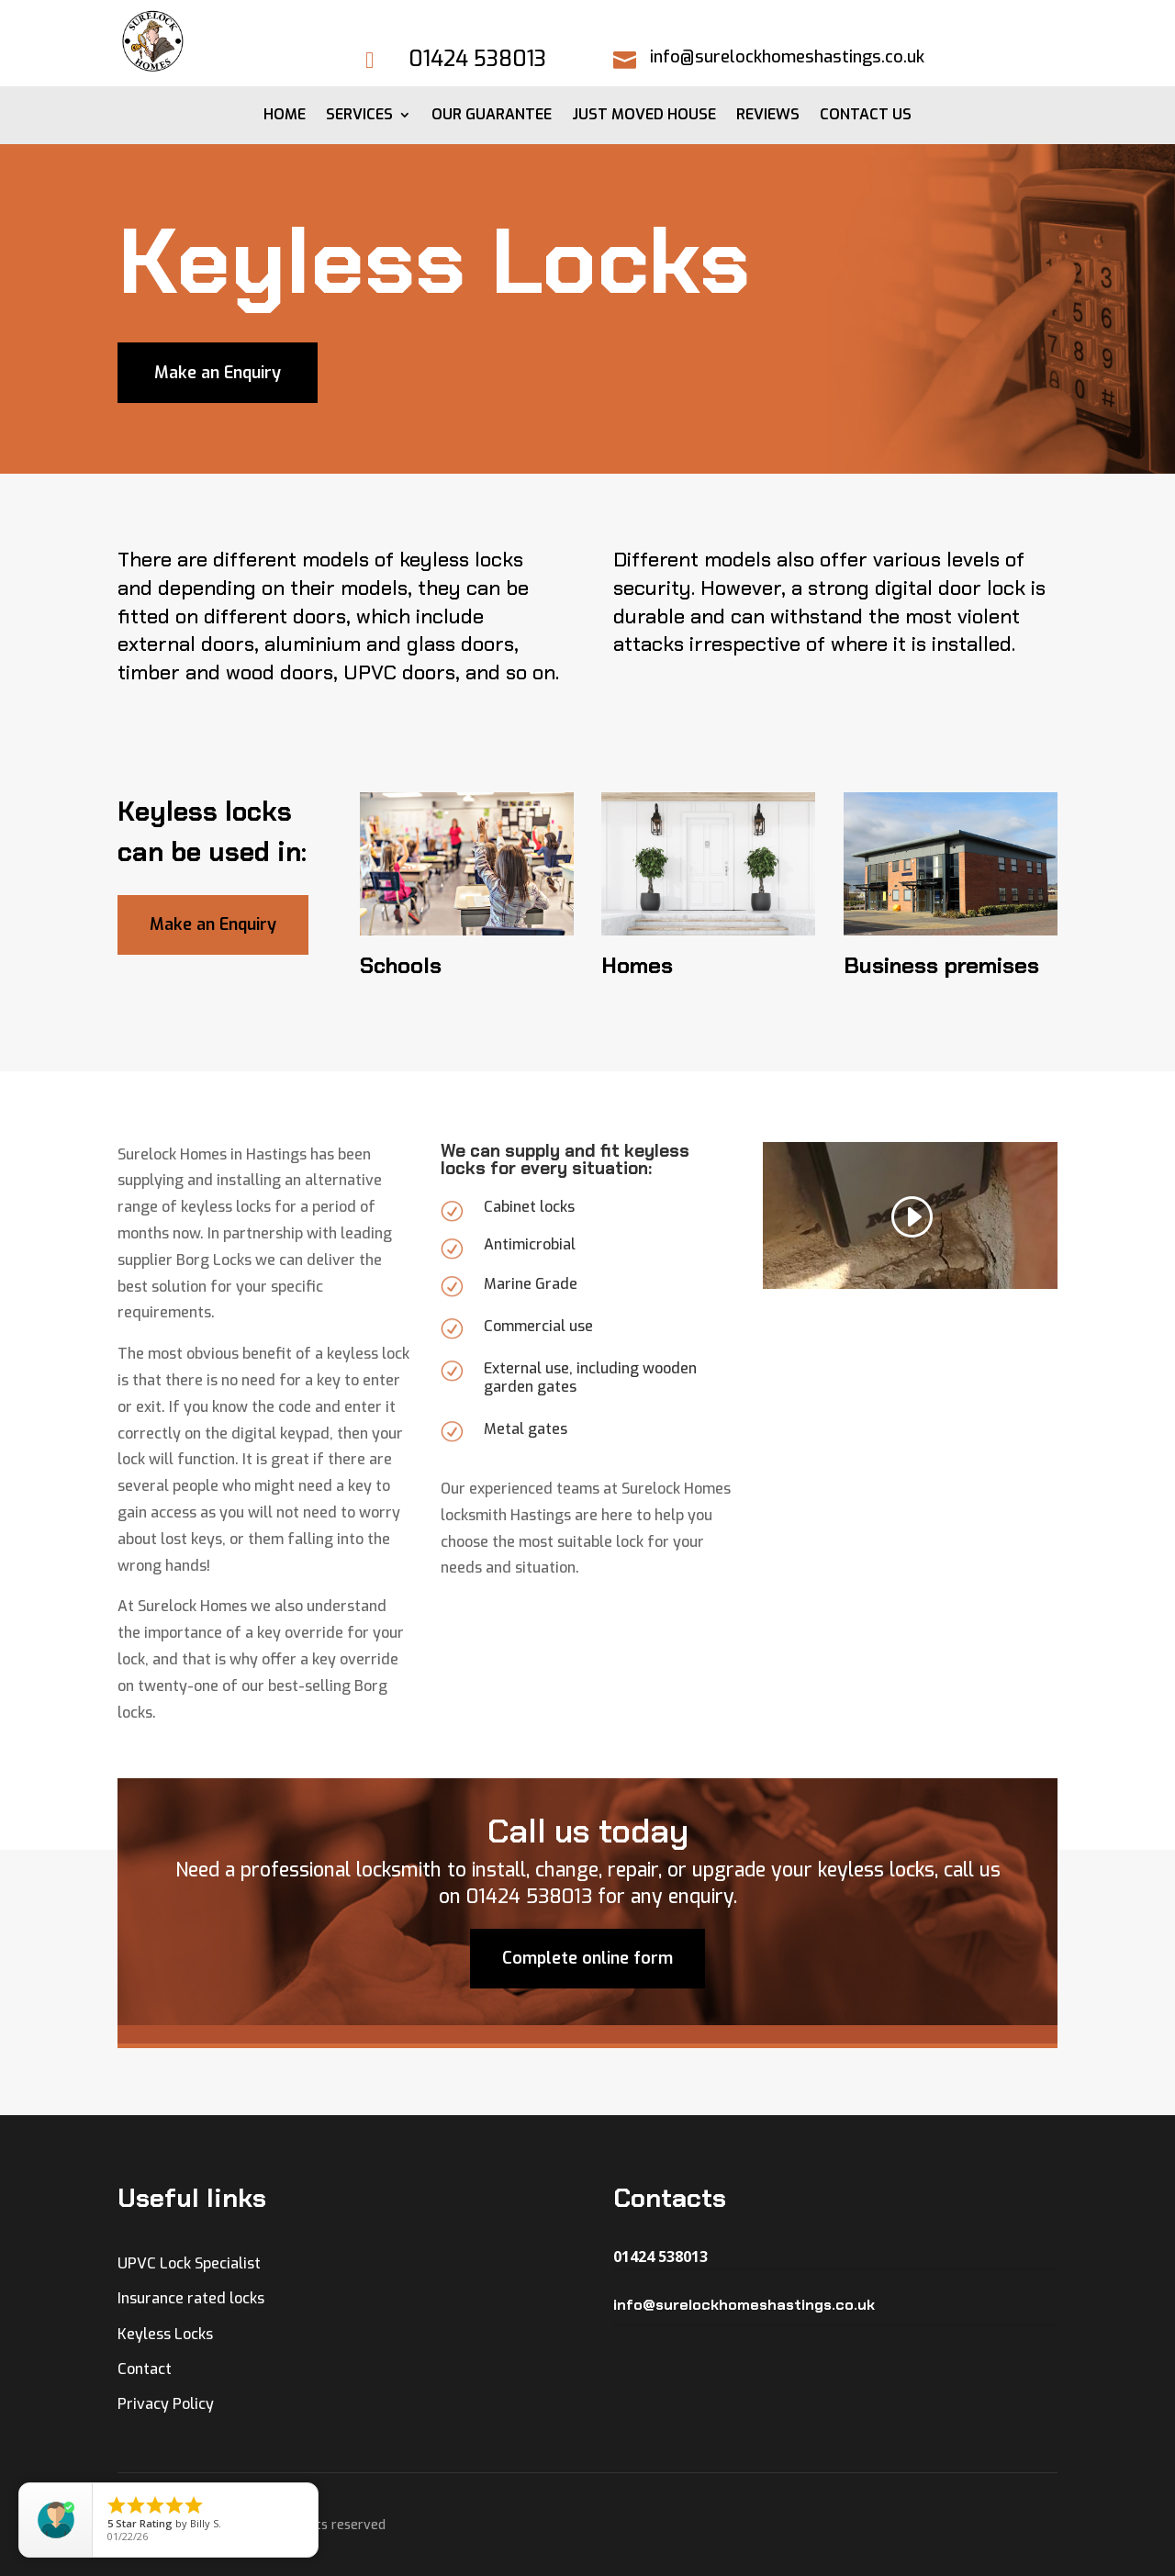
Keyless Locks (165, 2334)
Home (284, 116)
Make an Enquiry (217, 373)
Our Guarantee (491, 116)
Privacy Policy (166, 2404)
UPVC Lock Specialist (189, 2263)
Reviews (768, 116)
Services (359, 116)
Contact (145, 2369)
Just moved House (644, 116)
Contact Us (866, 116)
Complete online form (587, 2053)
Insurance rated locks (191, 2298)
